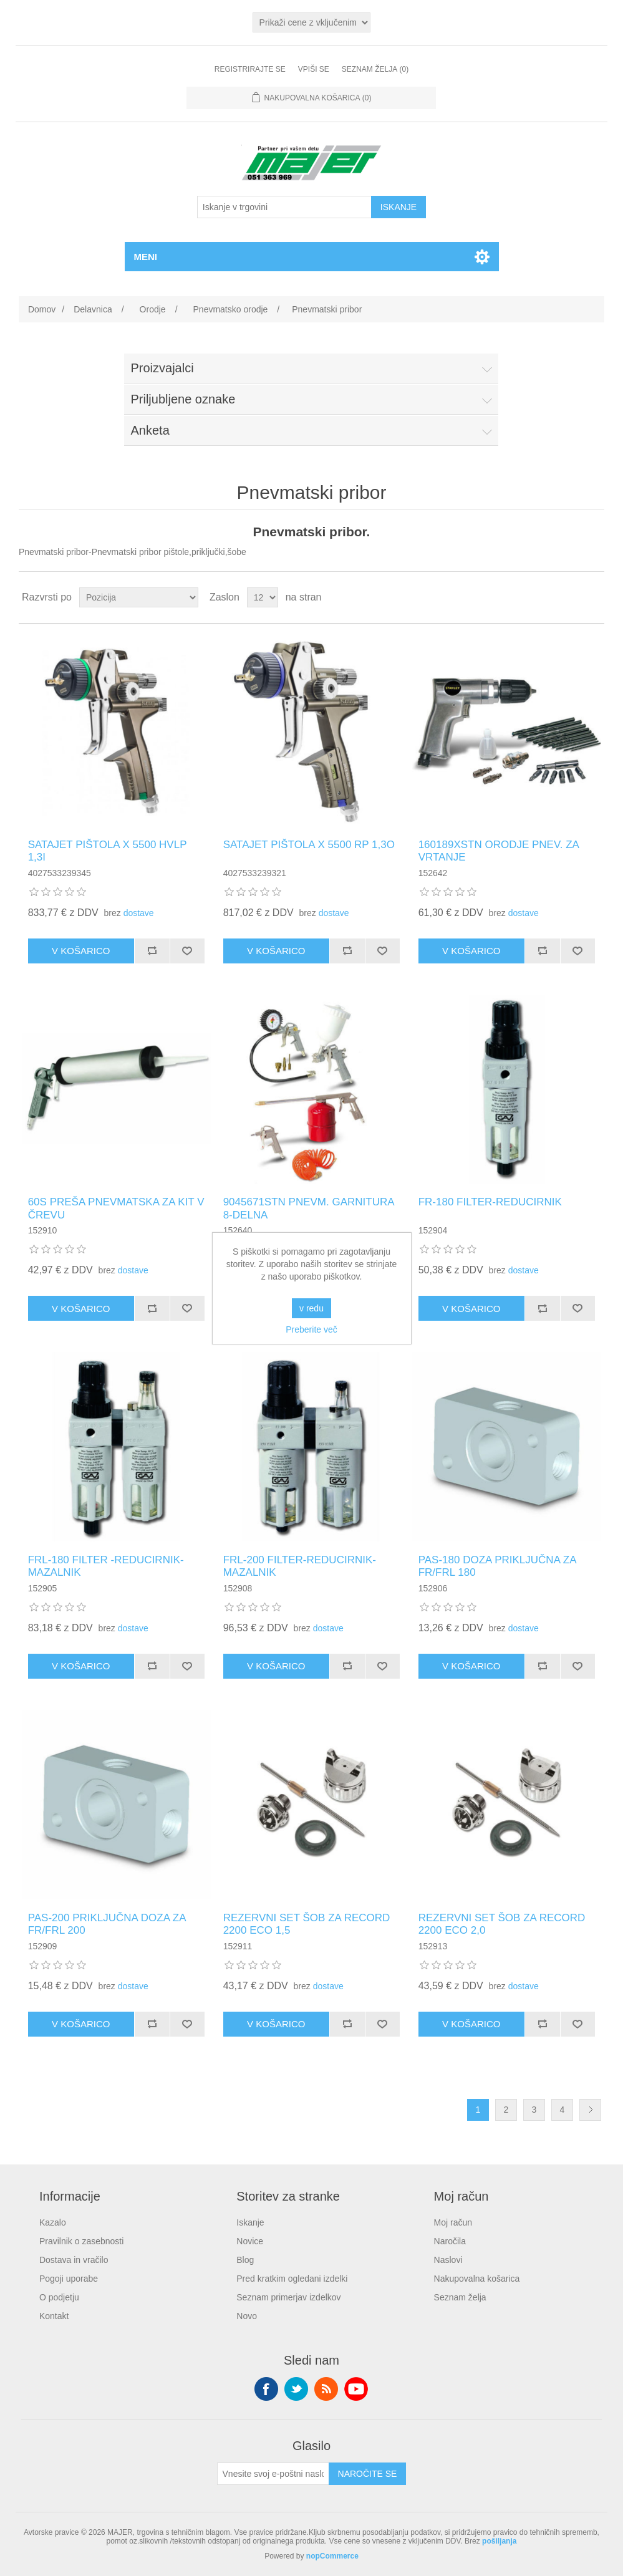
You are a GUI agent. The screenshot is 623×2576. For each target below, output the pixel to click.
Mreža (571, 597)
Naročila (450, 2241)
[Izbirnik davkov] (312, 22)
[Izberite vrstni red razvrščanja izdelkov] (138, 597)
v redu (311, 1308)
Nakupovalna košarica (477, 2279)
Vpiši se (313, 69)
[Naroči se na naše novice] (273, 2474)
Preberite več (311, 1329)
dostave (138, 913)
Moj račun (453, 2222)
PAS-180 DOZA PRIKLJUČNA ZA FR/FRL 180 (497, 1566)
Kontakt (54, 2316)
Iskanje (250, 2222)
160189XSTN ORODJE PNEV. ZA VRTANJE (498, 851)
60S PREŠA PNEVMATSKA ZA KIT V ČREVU (116, 1208)
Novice (249, 2241)
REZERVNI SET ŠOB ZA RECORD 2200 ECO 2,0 (502, 1924)
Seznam (593, 597)
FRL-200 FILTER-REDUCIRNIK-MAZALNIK (299, 1566)
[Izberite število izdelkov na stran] (262, 597)
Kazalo (52, 2222)
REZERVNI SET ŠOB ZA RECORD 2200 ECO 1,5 (306, 1924)
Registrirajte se (250, 69)
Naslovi (448, 2260)
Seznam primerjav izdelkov (288, 2297)
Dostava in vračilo (74, 2260)
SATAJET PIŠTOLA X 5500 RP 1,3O (309, 845)
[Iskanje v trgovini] (284, 207)
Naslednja (590, 2110)
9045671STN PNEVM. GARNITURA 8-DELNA (308, 1208)
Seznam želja (460, 2297)
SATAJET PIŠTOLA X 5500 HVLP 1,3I (107, 851)
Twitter (296, 2389)
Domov (42, 309)
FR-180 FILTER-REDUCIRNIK (490, 1202)
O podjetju (59, 2297)
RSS (326, 2389)
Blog (245, 2260)
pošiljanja (499, 2541)
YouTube (356, 2389)
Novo (246, 2316)
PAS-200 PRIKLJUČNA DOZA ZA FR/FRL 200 (107, 1924)
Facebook (266, 2389)
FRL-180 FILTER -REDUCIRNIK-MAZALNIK (106, 1566)
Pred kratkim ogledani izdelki (291, 2279)
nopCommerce (332, 2556)
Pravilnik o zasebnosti (81, 2241)
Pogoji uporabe (68, 2279)
